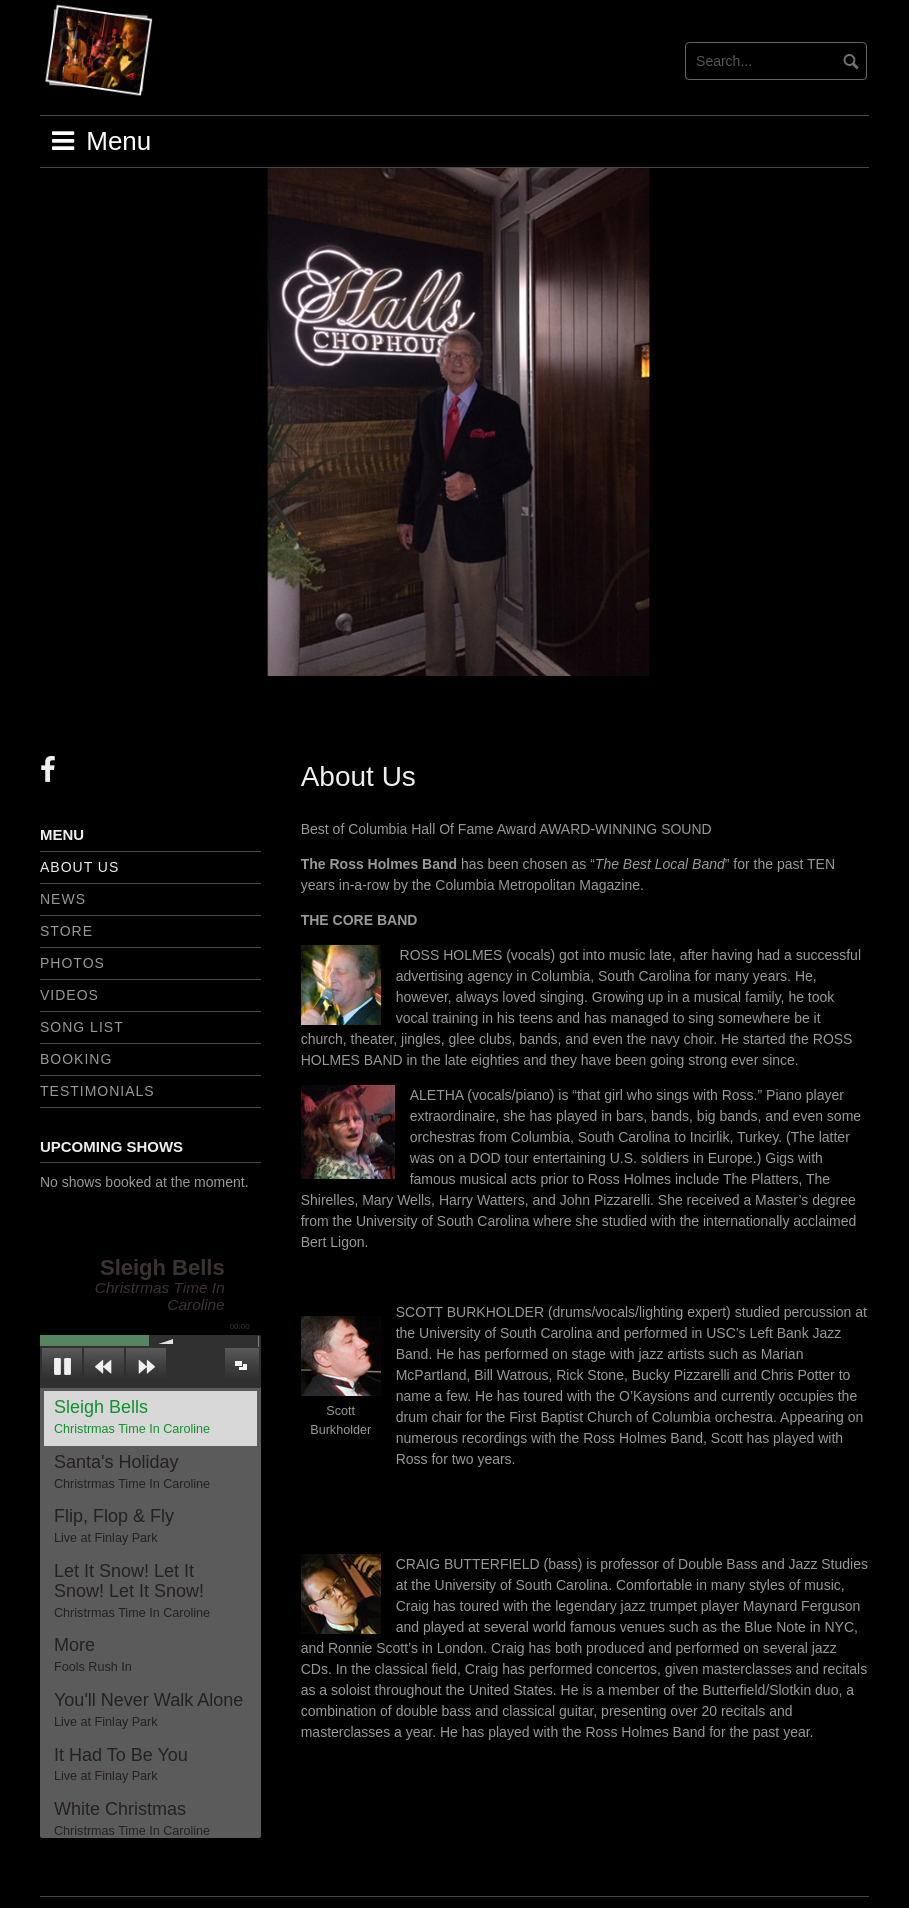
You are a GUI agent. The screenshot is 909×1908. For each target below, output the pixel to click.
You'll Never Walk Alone (148, 1710)
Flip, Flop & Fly (114, 1526)
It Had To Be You (121, 1765)
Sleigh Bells (132, 1417)
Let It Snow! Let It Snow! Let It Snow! (132, 1590)
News (63, 899)
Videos (69, 995)
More (93, 1655)
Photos (72, 963)
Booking (76, 1059)
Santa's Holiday (132, 1472)
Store (66, 931)
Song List (82, 1027)
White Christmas (132, 1819)
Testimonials (97, 1091)
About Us (79, 867)
